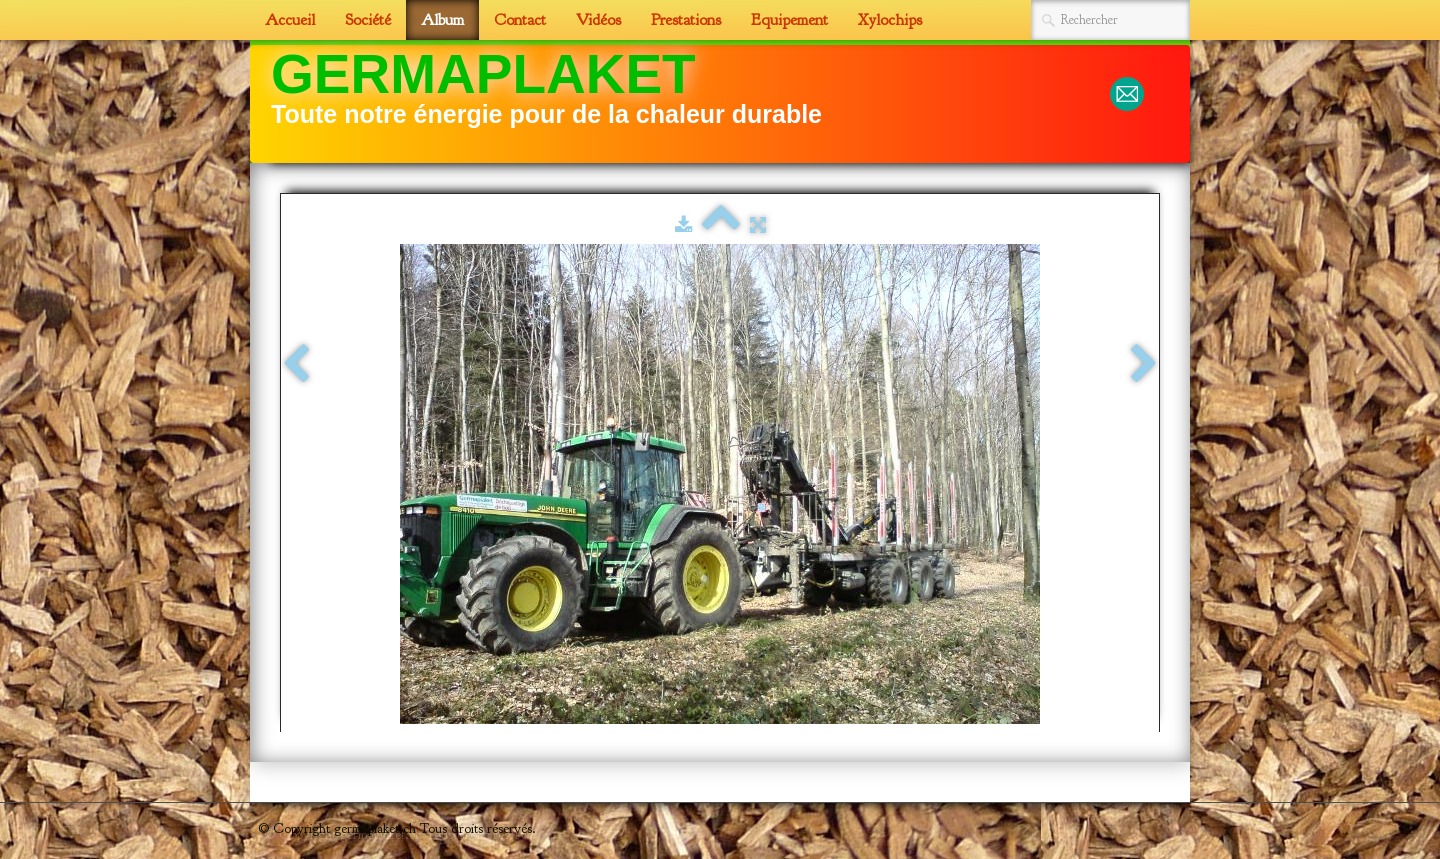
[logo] (554, 102)
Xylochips (890, 20)
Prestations (686, 20)
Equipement (789, 20)
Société (368, 20)
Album (442, 20)
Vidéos (598, 20)
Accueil (290, 20)
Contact (520, 20)
